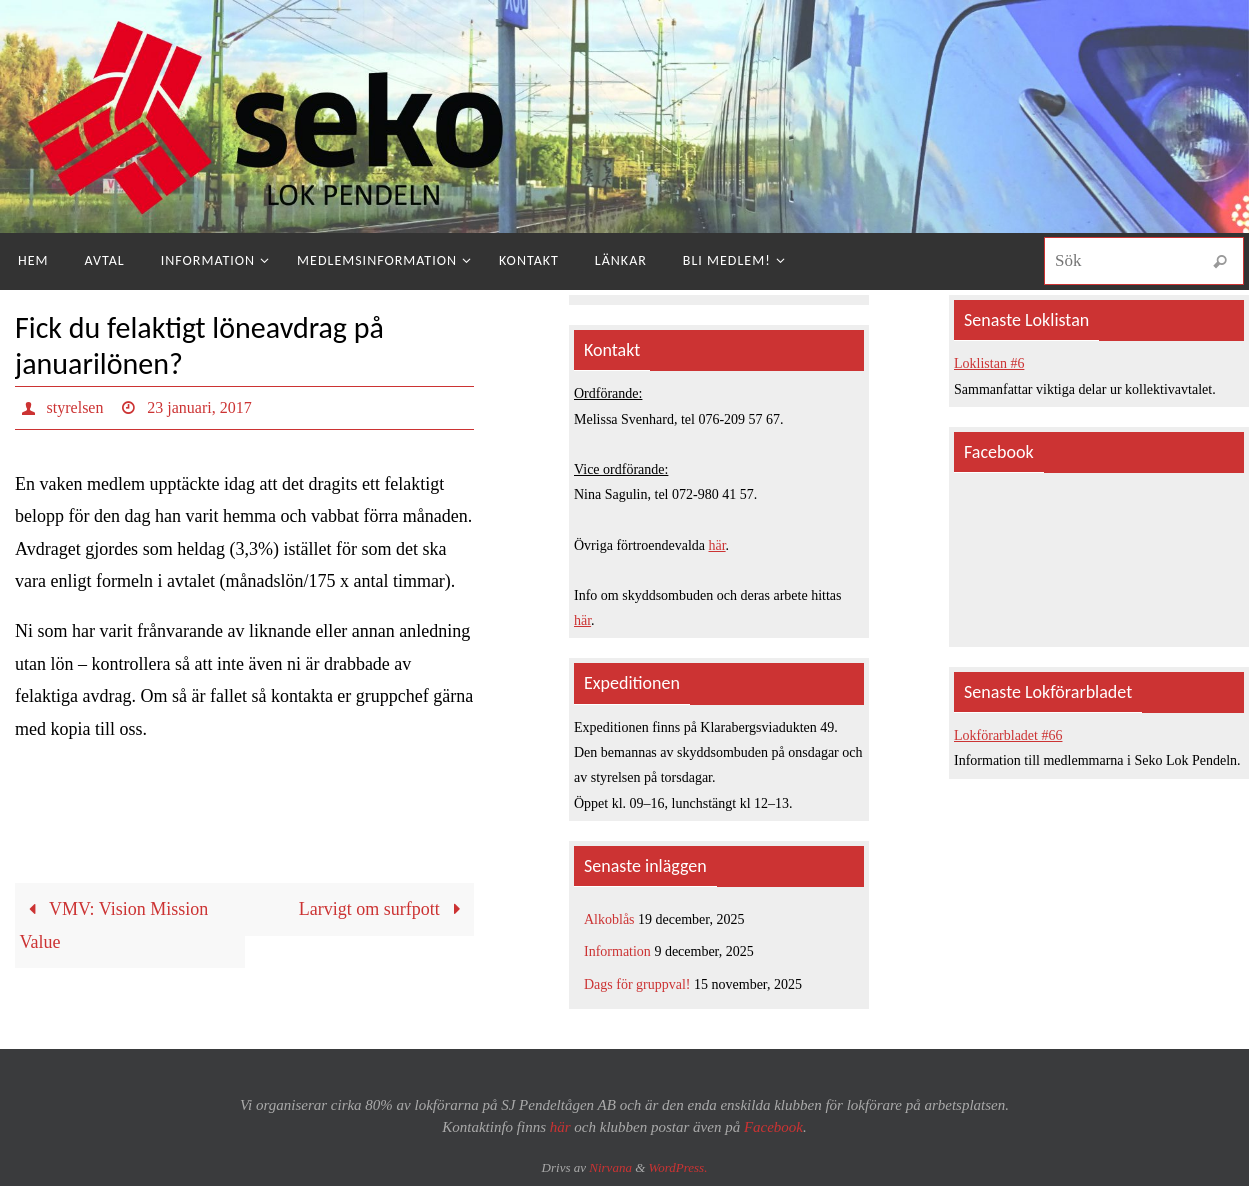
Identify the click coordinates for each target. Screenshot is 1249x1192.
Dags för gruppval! (637, 984)
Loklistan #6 (989, 363)
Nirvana (610, 1167)
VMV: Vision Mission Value (114, 925)
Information (617, 951)
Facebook (773, 1127)
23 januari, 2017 (199, 407)
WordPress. (678, 1167)
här (717, 545)
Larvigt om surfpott (384, 909)
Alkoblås (609, 919)
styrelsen (75, 407)
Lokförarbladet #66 (1008, 735)
